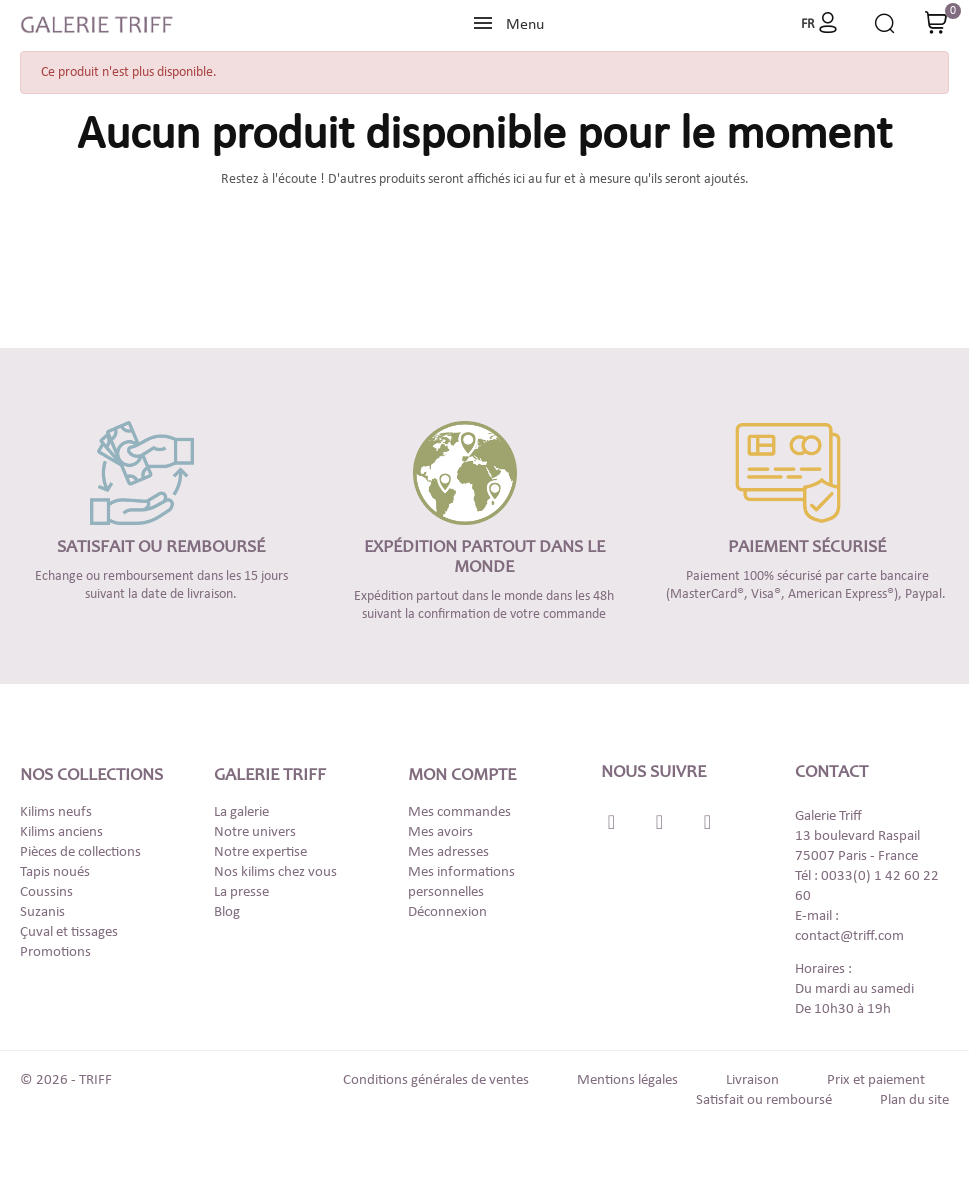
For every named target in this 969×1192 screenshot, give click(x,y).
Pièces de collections (80, 852)
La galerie (241, 812)
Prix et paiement (876, 1080)
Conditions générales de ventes (436, 1080)
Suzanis (42, 912)
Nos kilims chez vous (275, 872)
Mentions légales (627, 1080)
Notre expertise (260, 852)
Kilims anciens (61, 832)
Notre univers (255, 832)
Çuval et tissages (69, 932)
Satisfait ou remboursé (764, 1100)
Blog (227, 912)
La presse (241, 892)
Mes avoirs (440, 832)
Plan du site (914, 1100)
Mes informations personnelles (461, 882)
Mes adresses (448, 852)
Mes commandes (459, 812)
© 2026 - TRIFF (66, 1080)
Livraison (752, 1080)
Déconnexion (447, 912)
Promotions (55, 952)
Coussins (46, 892)
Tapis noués (55, 872)
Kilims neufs (56, 812)
